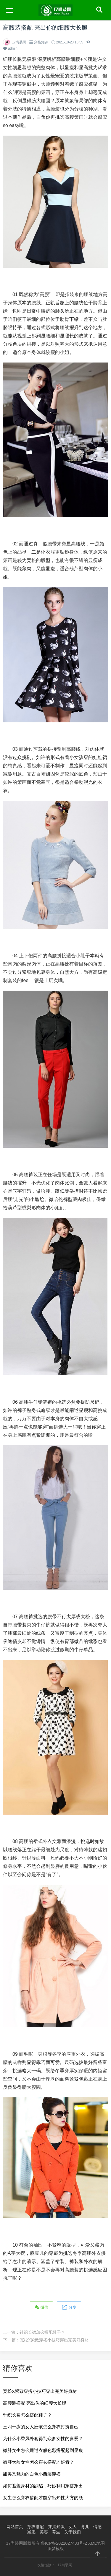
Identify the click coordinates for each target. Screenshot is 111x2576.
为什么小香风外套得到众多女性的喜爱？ (43, 2438)
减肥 (31, 2532)
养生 (56, 2532)
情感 (97, 2526)
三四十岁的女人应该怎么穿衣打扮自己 (40, 2426)
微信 (41, 2307)
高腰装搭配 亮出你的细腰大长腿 (34, 2403)
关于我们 (72, 2532)
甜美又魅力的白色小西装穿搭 (32, 2473)
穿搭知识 (41, 42)
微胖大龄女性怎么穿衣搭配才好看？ (38, 2462)
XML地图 (96, 2543)
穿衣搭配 (35, 2526)
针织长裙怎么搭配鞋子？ (42, 2332)
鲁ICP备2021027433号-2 (64, 2543)
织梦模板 (55, 2548)
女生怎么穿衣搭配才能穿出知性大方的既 (43, 2497)
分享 (69, 2307)
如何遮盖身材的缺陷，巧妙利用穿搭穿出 (43, 2485)
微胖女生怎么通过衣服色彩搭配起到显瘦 (43, 2450)
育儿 (85, 2526)
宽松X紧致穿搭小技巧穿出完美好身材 (54, 2340)
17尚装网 (64, 2565)
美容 (44, 2532)
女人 (72, 2526)
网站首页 (15, 2526)
